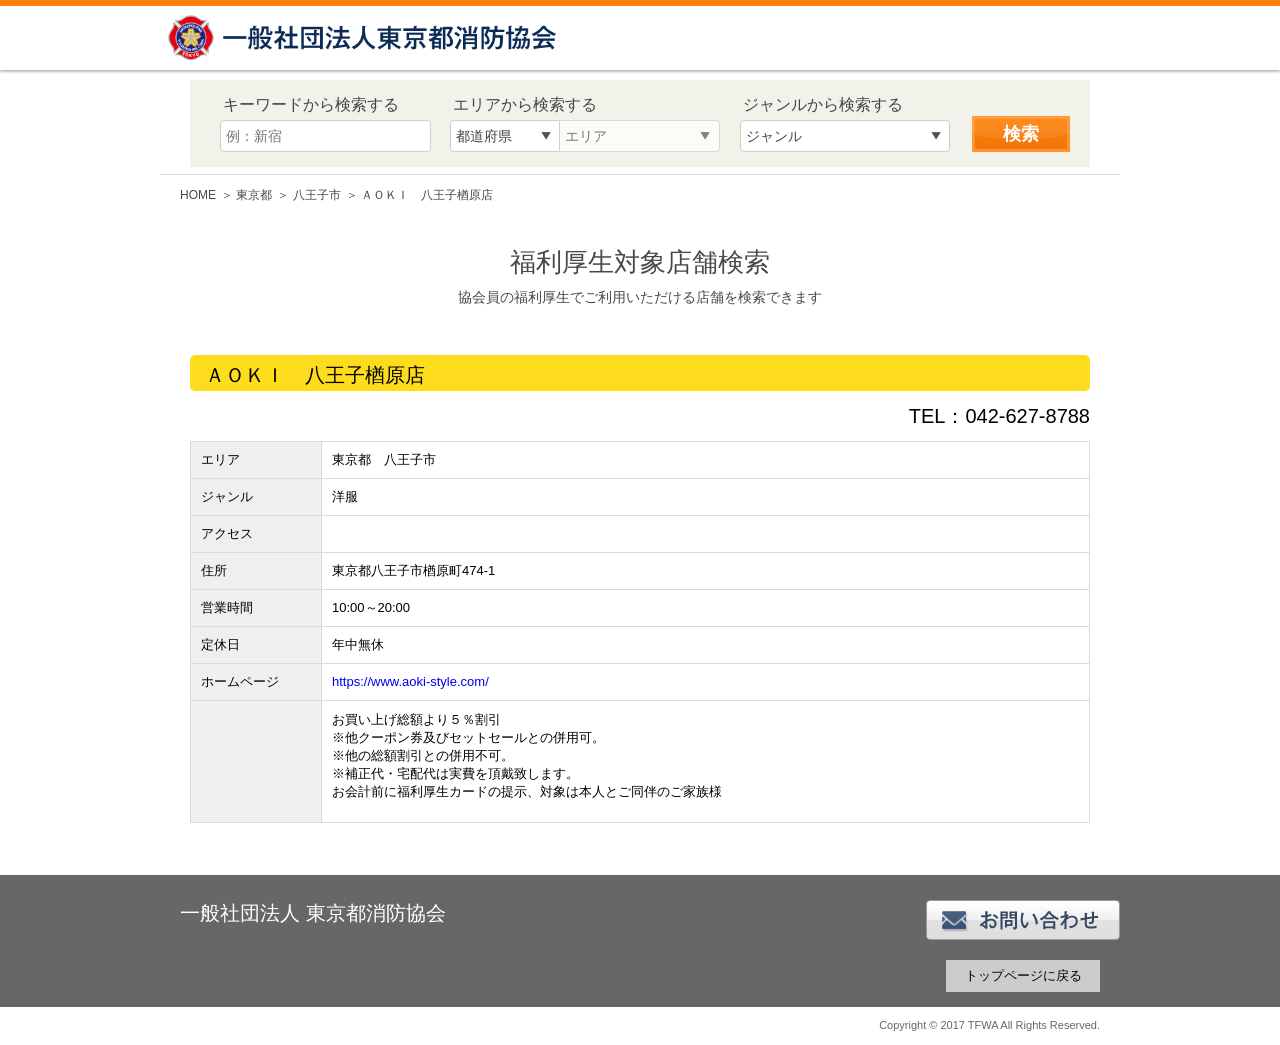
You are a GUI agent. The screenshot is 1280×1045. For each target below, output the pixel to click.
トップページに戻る (1023, 975)
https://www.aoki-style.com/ (410, 681)
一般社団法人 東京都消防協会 (365, 37)
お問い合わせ (1023, 920)
